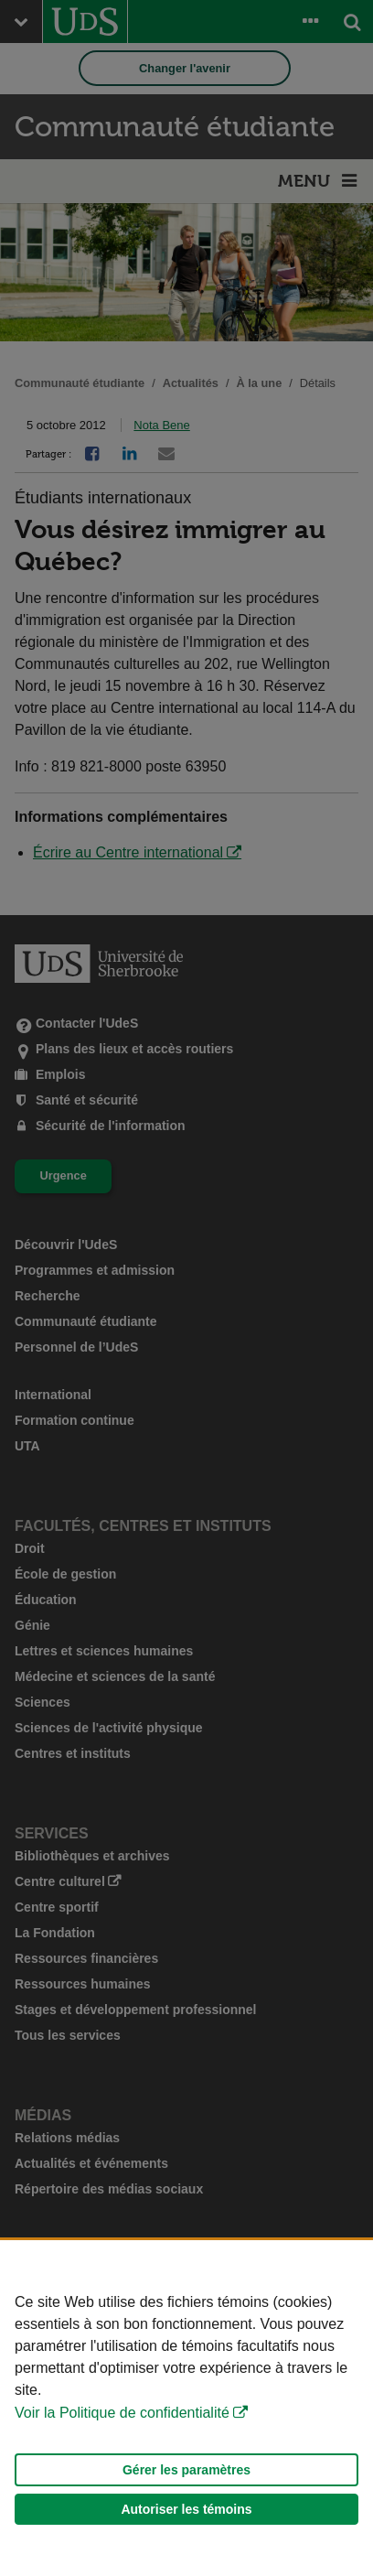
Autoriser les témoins (186, 2509)
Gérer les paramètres (186, 2470)
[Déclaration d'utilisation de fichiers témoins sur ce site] (186, 2408)
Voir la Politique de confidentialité (122, 2412)
